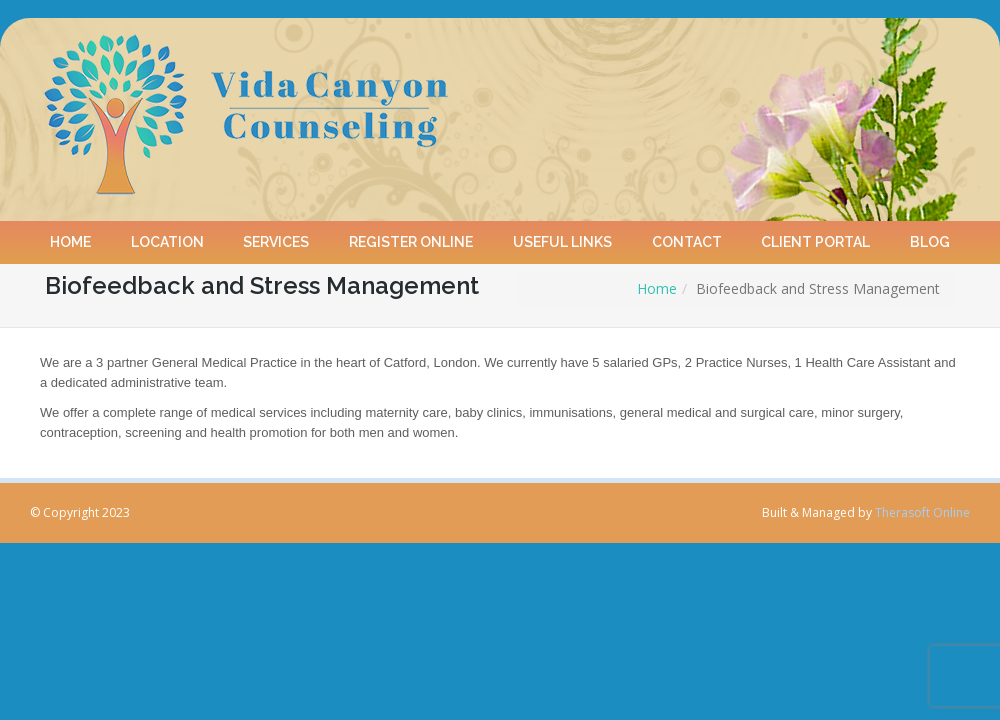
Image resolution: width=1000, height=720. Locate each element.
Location (167, 235)
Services (277, 235)
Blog (930, 235)
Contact (687, 235)
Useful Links (562, 235)
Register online (411, 235)
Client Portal (816, 235)
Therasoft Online (922, 512)
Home (70, 235)
